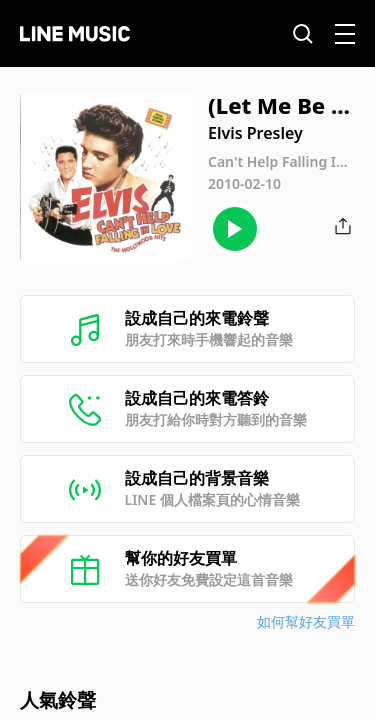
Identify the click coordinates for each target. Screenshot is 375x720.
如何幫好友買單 (306, 621)
